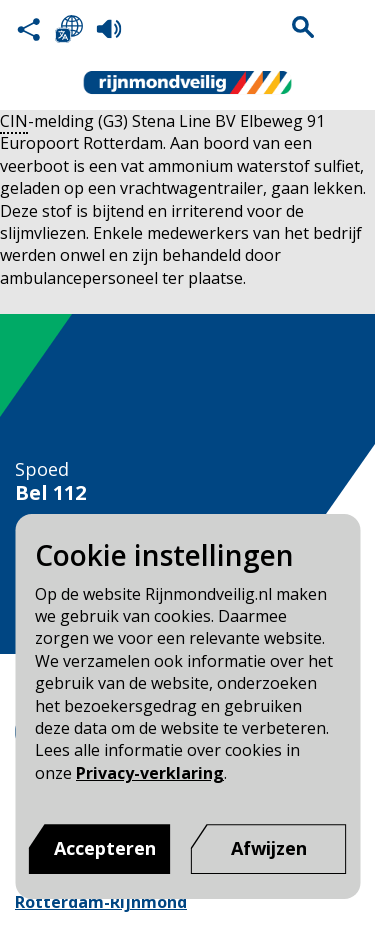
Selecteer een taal (69, 29)
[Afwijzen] (269, 849)
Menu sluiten (346, 27)
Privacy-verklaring (150, 773)
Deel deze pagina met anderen (29, 29)
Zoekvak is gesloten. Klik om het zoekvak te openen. (303, 27)
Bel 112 (50, 493)
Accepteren (105, 848)
